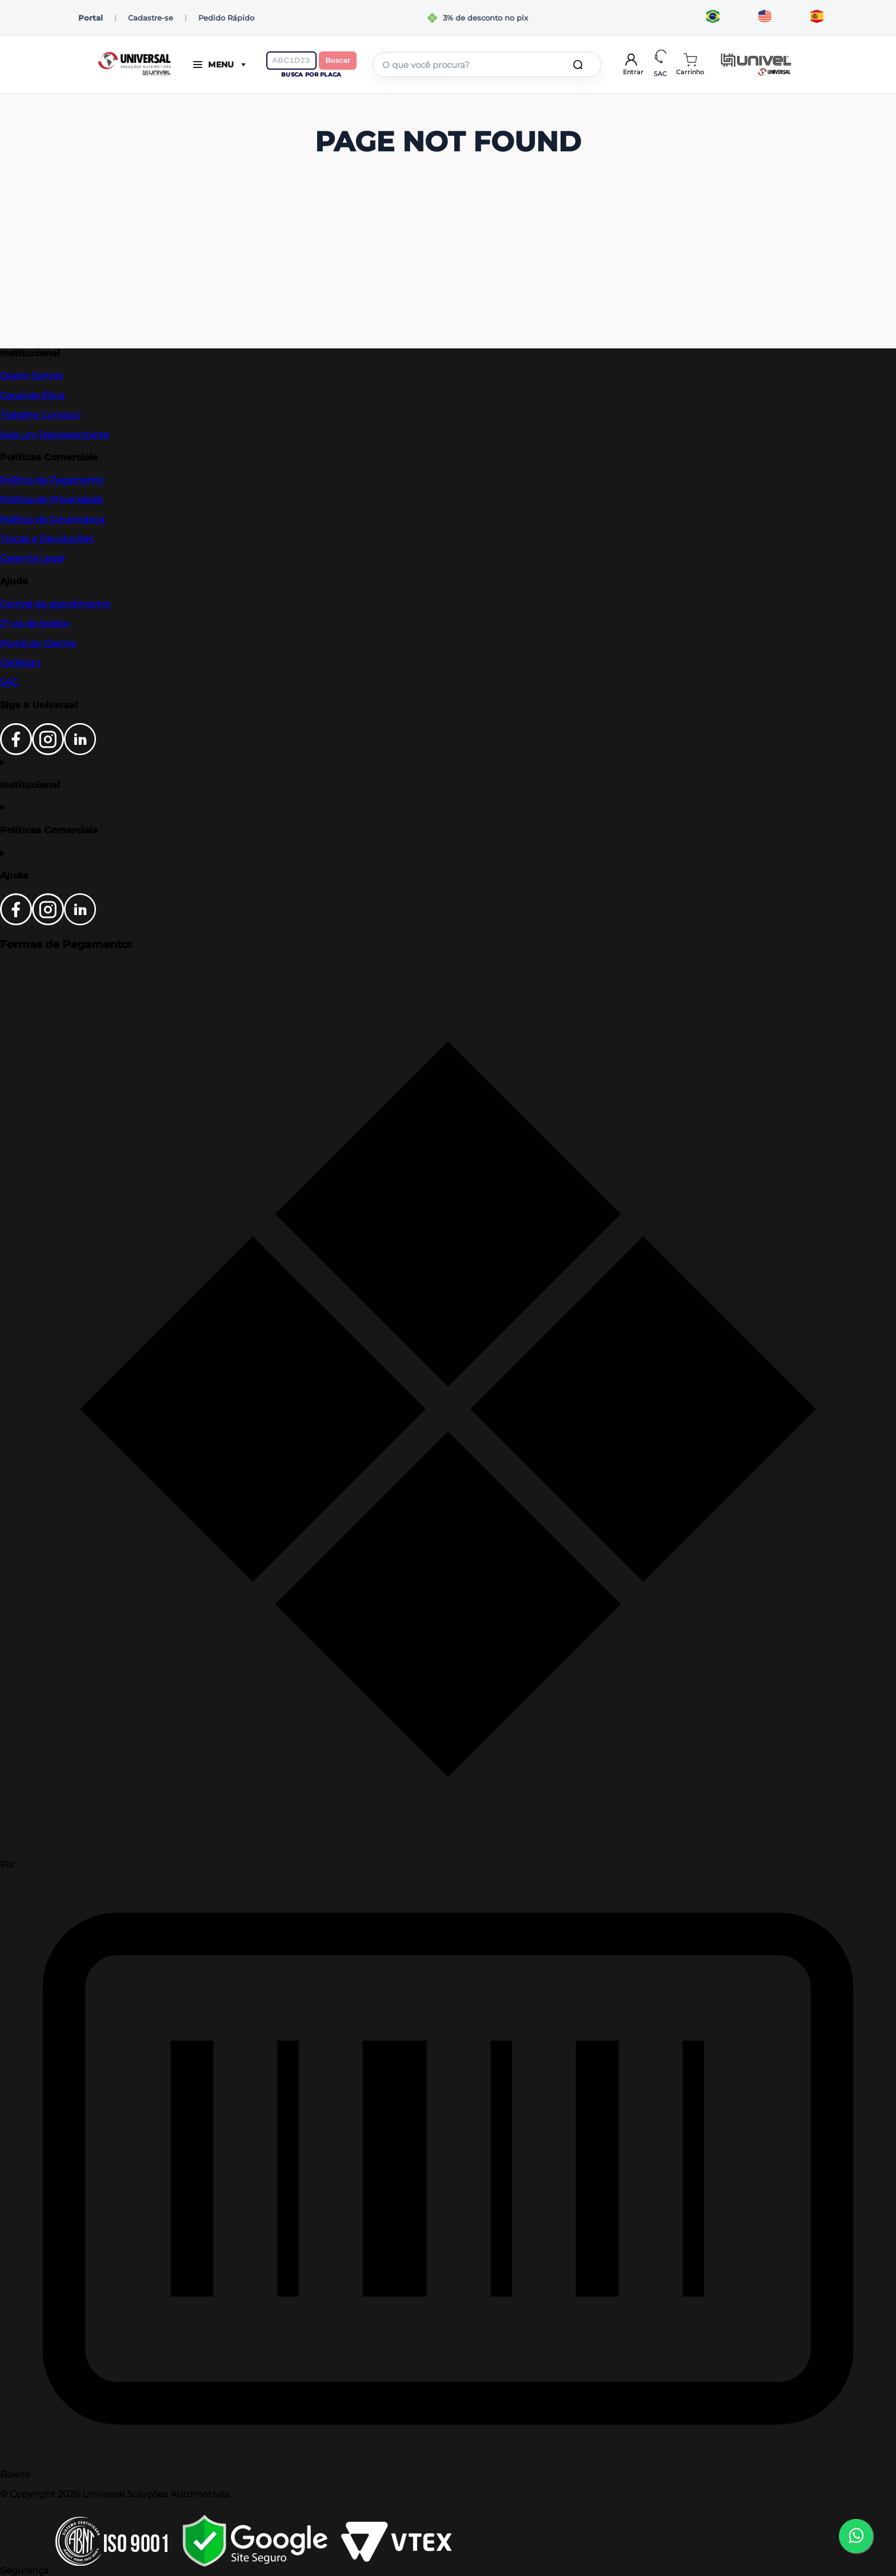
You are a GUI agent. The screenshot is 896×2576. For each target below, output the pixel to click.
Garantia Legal (32, 558)
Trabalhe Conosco (40, 415)
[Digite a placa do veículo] (291, 60)
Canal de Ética (32, 395)
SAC (9, 682)
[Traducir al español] (817, 18)
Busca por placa (311, 74)
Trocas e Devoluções (46, 538)
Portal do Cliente (38, 643)
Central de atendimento (55, 604)
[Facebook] (16, 752)
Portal (85, 18)
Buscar (338, 60)
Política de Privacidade (51, 499)
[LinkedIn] (80, 752)
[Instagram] (48, 752)
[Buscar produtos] (580, 64)
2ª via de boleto (35, 623)
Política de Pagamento (52, 480)
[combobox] (487, 64)
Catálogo (20, 662)
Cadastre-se (150, 17)
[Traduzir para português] (713, 18)
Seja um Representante (54, 435)
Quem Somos (31, 375)
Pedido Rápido (226, 17)
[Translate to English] (765, 18)
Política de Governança (52, 519)
